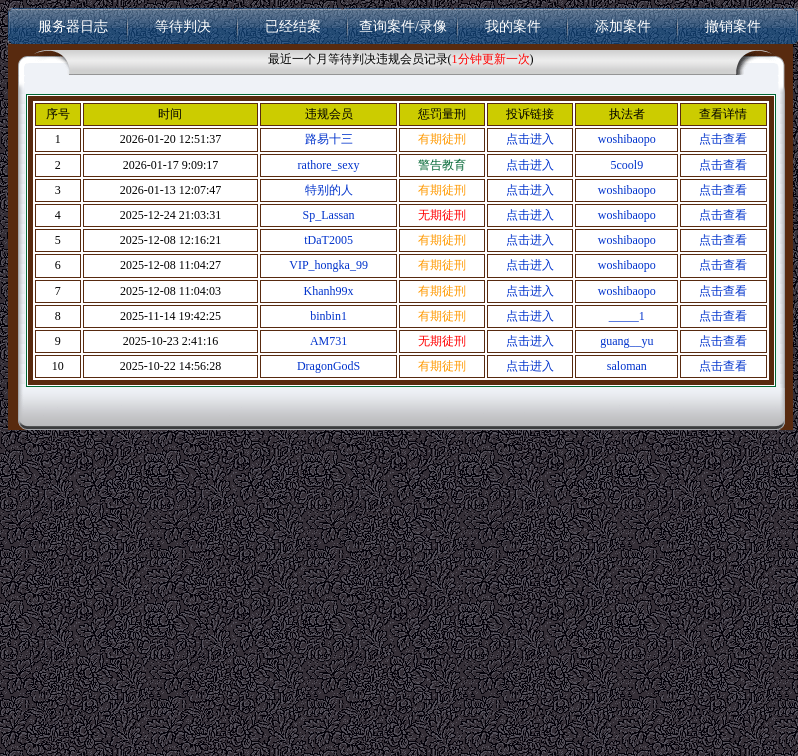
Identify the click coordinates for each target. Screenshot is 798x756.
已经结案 (293, 26)
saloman (627, 366)
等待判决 (183, 26)
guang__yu (626, 341)
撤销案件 (733, 26)
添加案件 (623, 26)
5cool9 (627, 165)
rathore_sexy (329, 165)
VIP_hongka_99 (328, 265)
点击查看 (723, 139)
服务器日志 (73, 26)
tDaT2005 (328, 240)
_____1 (627, 316)
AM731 (328, 341)
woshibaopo (627, 139)
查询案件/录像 (403, 26)
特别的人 (329, 190)
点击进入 (530, 139)
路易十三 (329, 139)
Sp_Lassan (329, 215)
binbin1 (328, 316)
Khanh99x (329, 291)
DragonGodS (328, 366)
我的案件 (513, 26)
